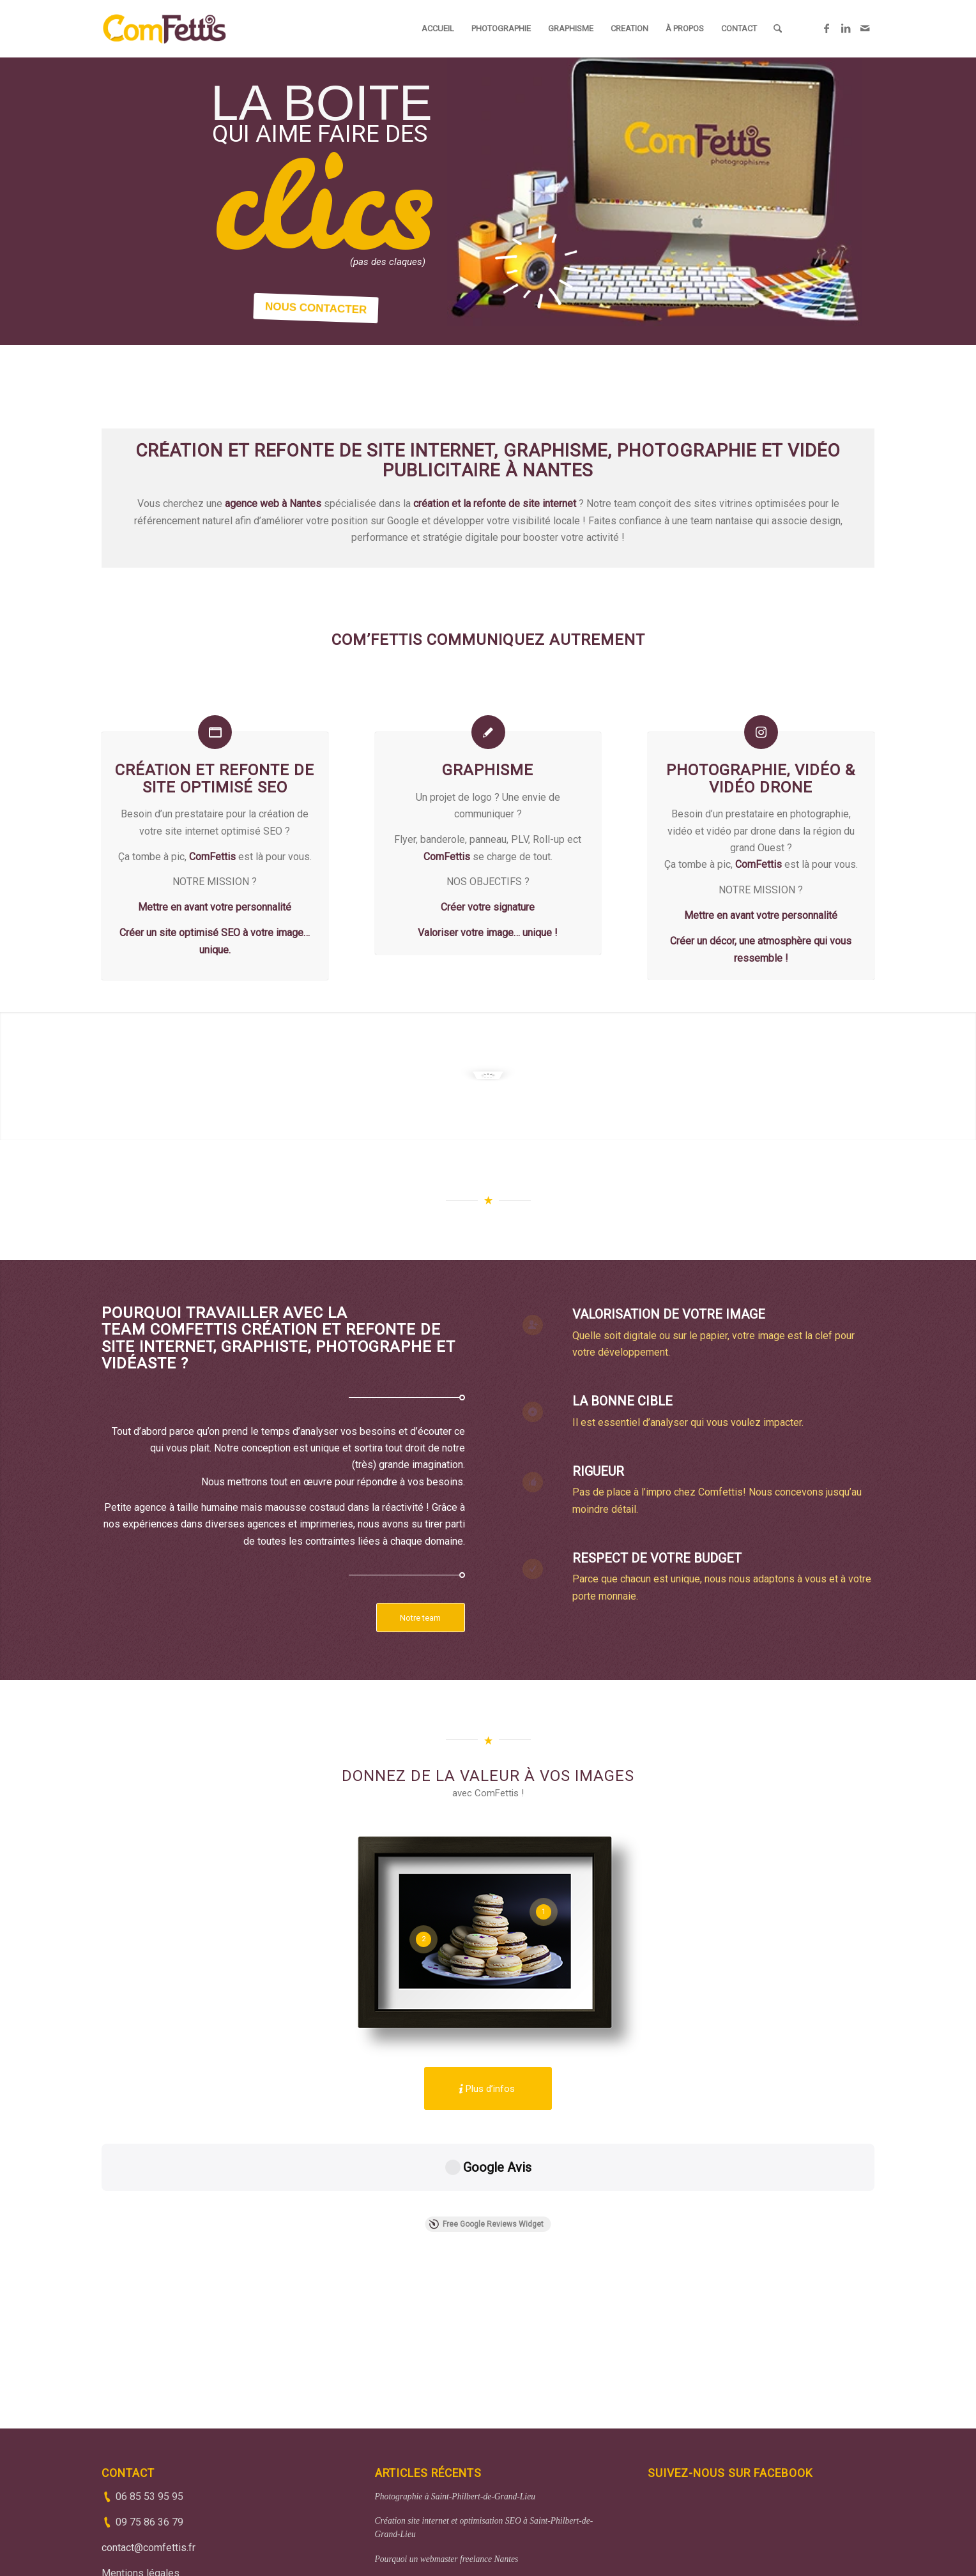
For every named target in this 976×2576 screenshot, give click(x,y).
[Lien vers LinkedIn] (845, 28)
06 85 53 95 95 (149, 2403)
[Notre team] (420, 1617)
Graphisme (487, 770)
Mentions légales (140, 2480)
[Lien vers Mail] (864, 28)
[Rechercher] (777, 28)
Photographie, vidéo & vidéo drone (760, 778)
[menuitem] (437, 28)
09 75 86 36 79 (149, 2429)
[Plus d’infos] (488, 2088)
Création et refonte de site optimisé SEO (214, 778)
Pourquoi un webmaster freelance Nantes (447, 2466)
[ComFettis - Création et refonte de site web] (164, 28)
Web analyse (396, 2490)
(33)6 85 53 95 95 (410, 2558)
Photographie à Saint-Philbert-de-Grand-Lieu (455, 2403)
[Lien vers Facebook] (826, 28)
